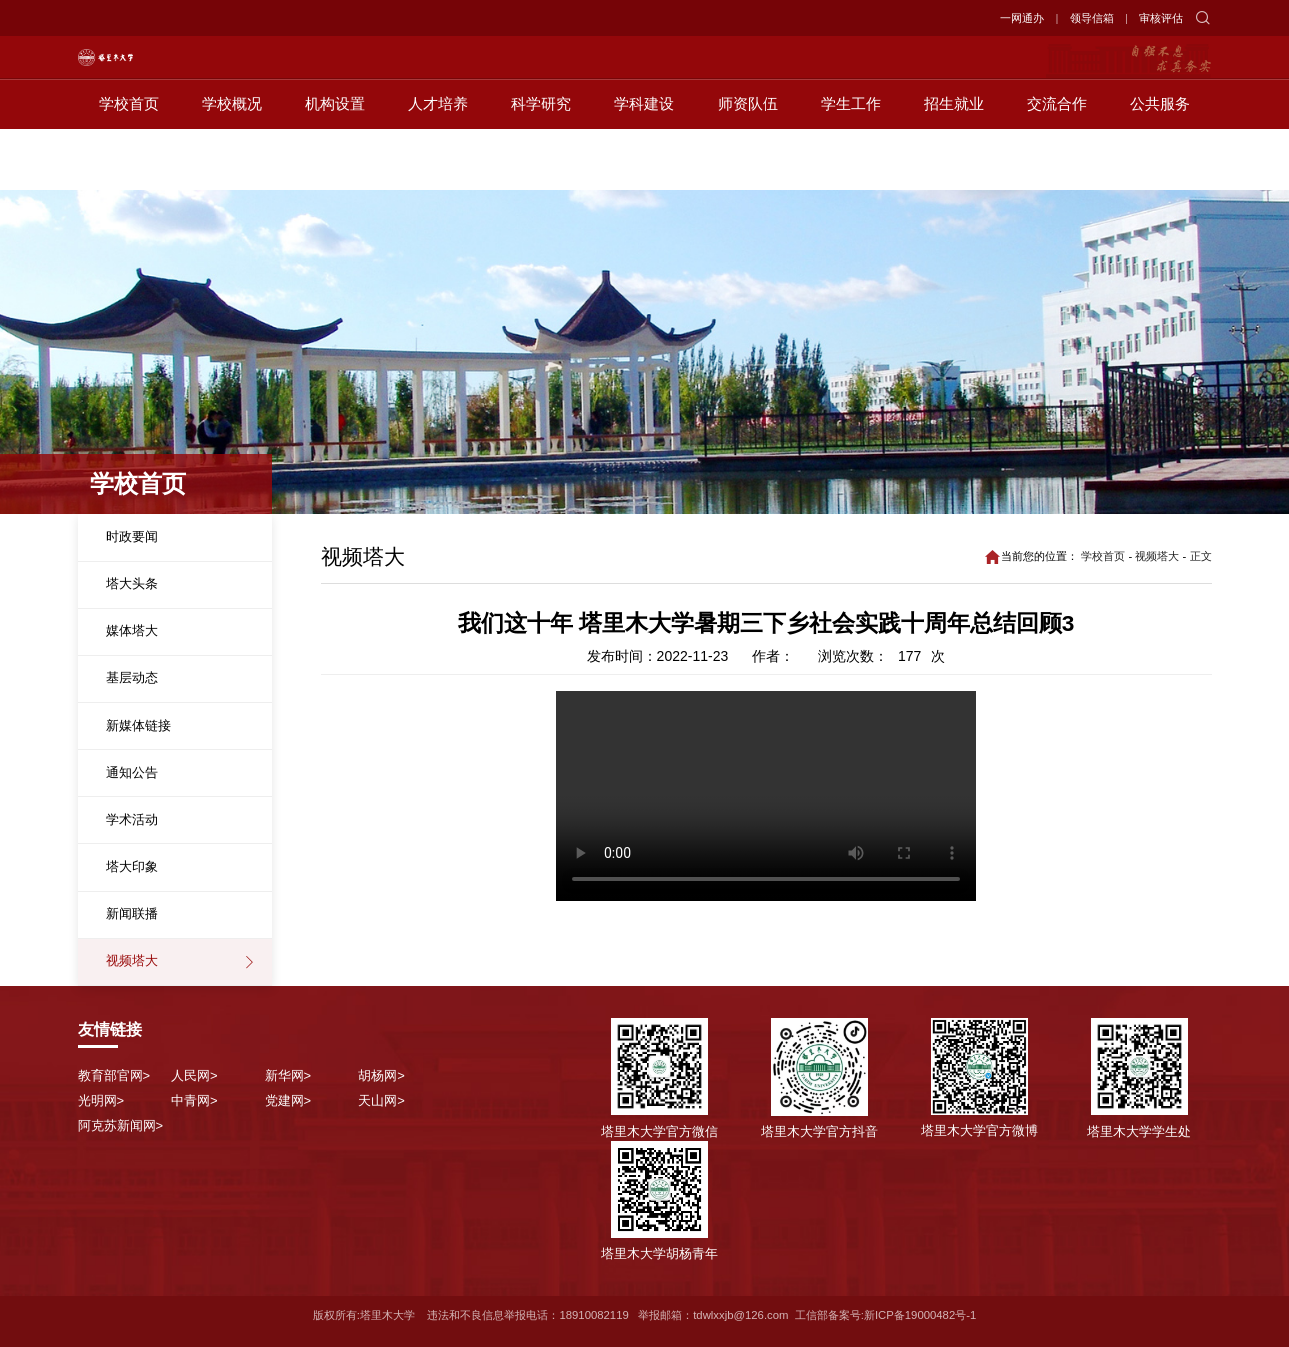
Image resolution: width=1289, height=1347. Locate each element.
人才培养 (438, 166)
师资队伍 (748, 166)
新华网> (288, 1075)
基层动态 (132, 677)
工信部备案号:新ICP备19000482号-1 (886, 1315)
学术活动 (132, 819)
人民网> (194, 1075)
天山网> (381, 1100)
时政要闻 (132, 536)
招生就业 (954, 166)
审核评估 (1161, 18)
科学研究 (541, 166)
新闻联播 (132, 913)
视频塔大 (132, 960)
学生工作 (851, 166)
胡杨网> (381, 1075)
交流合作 (1057, 166)
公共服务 (1160, 166)
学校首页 (129, 166)
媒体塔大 (132, 630)
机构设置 (335, 166)
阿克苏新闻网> (121, 1125)
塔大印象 (132, 866)
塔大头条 (132, 583)
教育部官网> (114, 1075)
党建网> (288, 1100)
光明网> (101, 1100)
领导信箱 (1092, 18)
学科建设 (644, 166)
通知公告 (132, 772)
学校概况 (232, 166)
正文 (1201, 556)
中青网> (194, 1100)
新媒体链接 (138, 725)
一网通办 (1022, 18)
